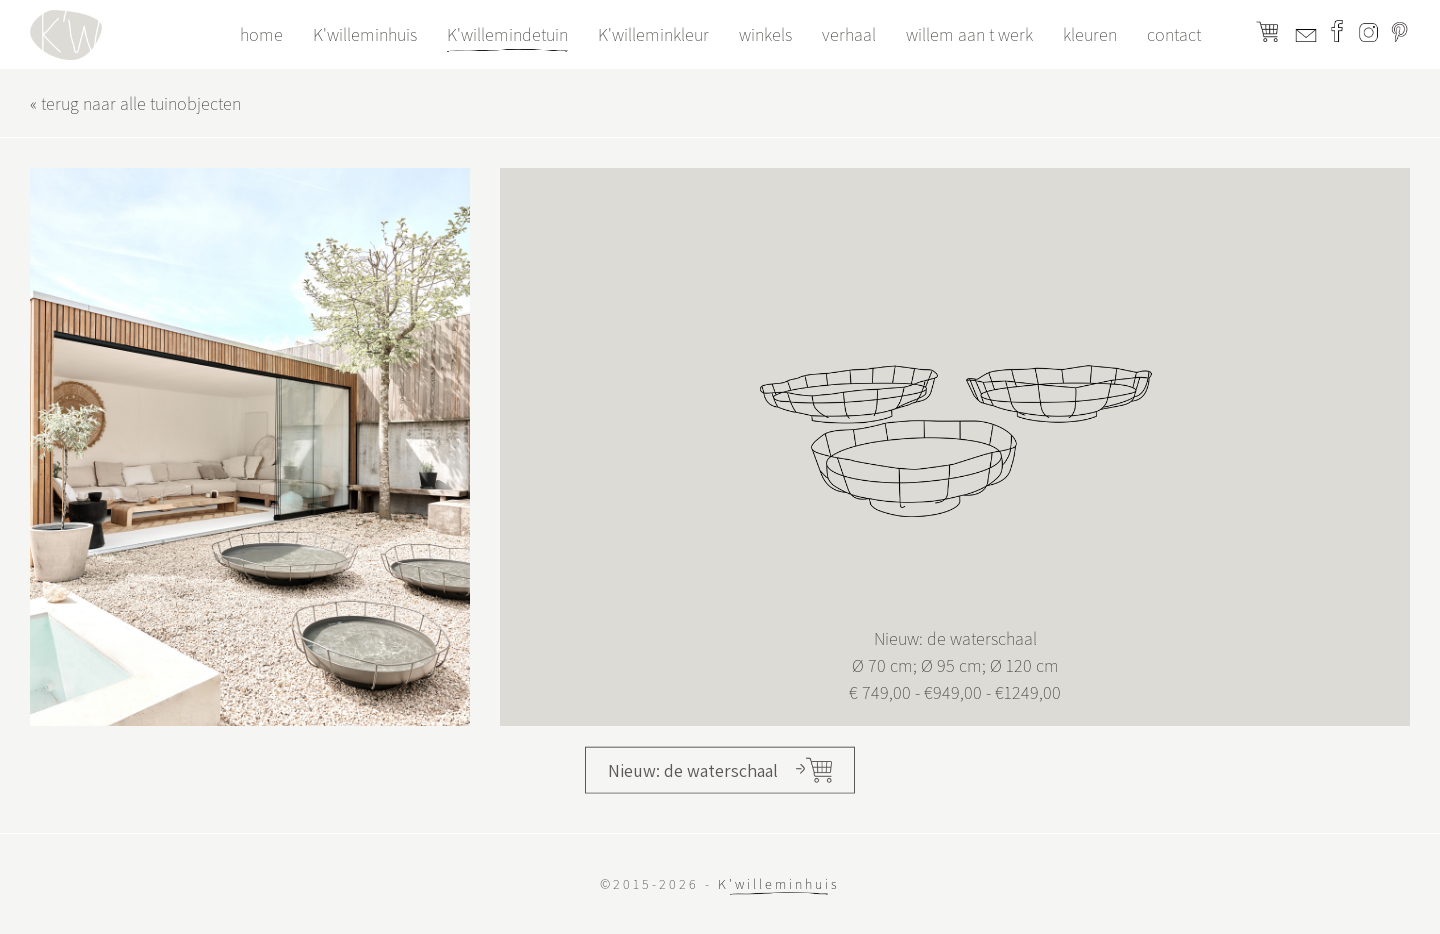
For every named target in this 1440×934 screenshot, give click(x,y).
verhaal (849, 34)
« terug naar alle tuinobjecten (135, 103)
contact (1174, 34)
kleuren (1090, 34)
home (261, 34)
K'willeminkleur (653, 34)
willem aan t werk (969, 34)
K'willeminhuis (365, 34)
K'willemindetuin (507, 34)
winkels (765, 34)
